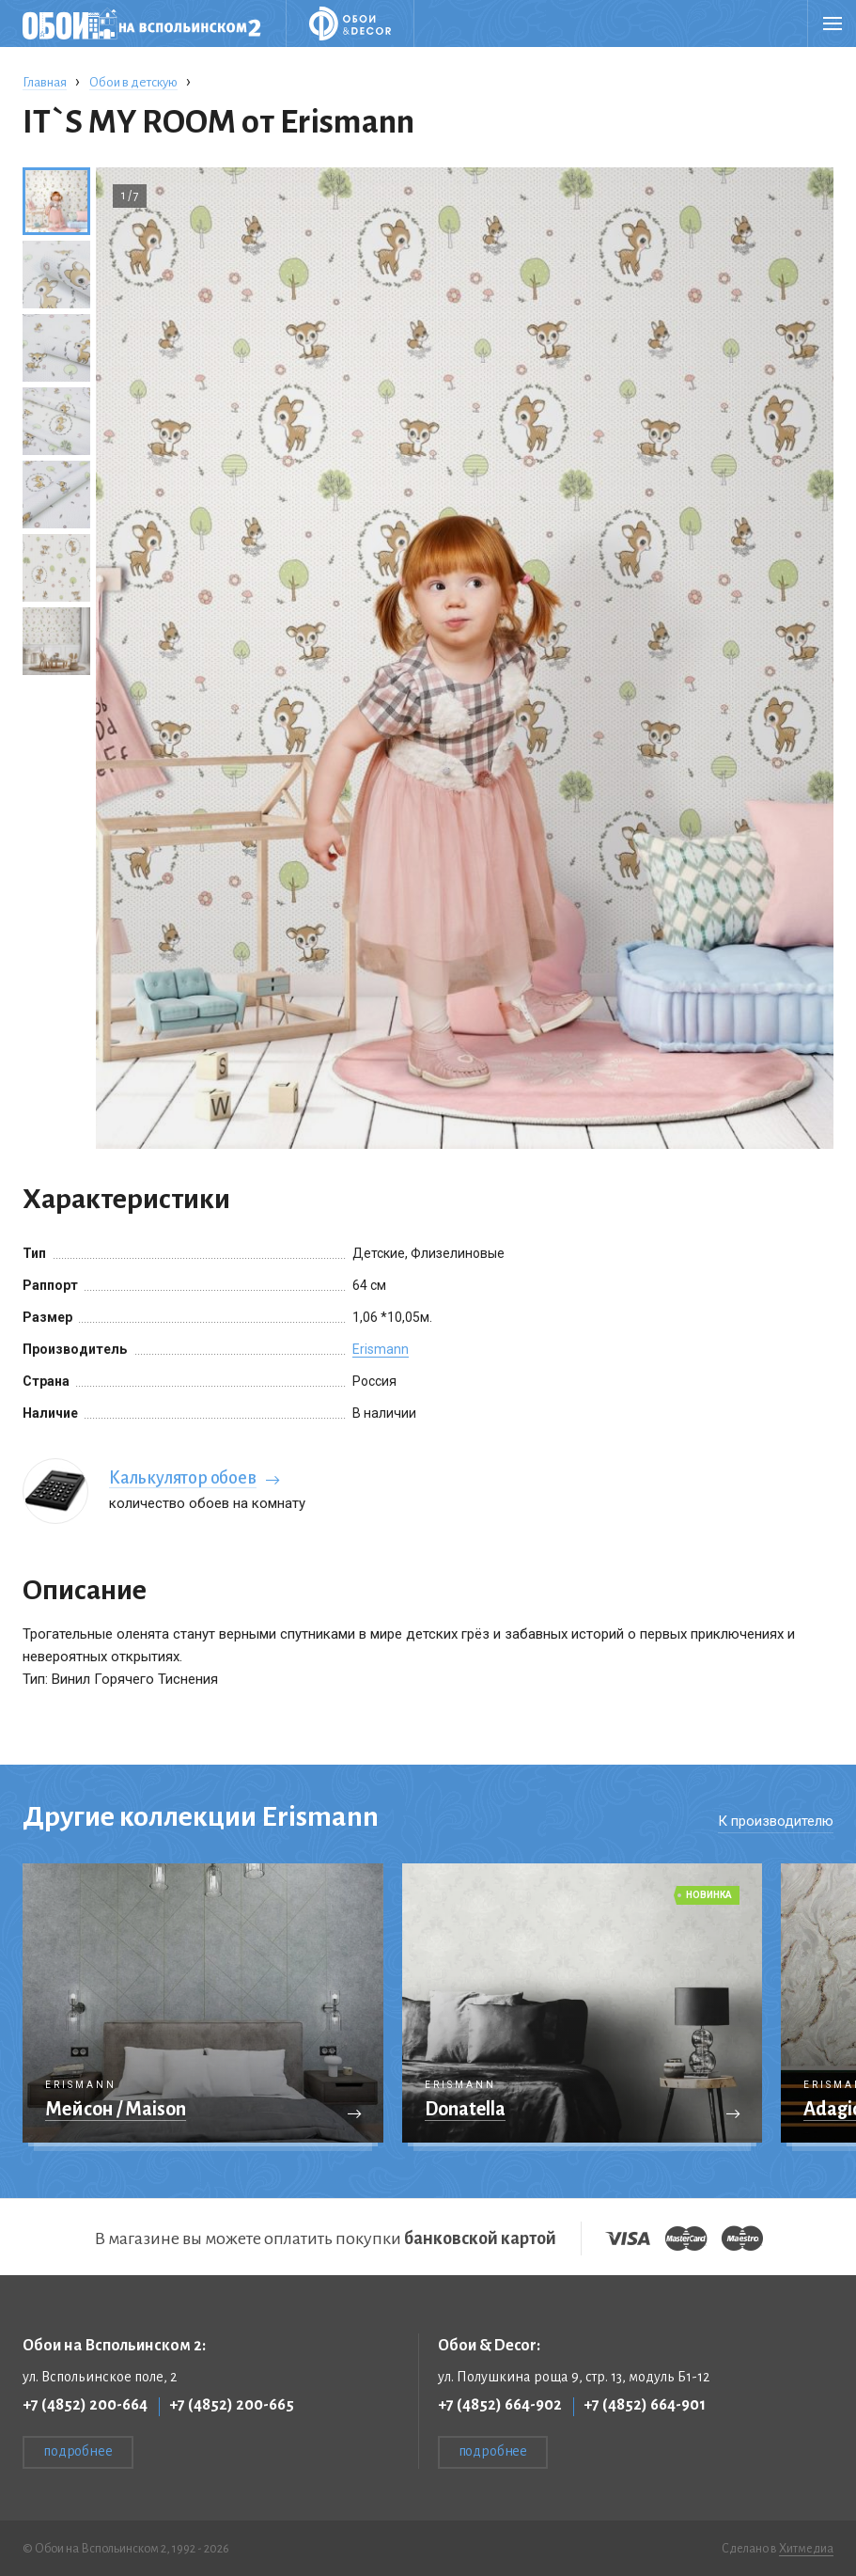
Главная (45, 82)
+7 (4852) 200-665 (231, 2404)
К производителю (775, 1821)
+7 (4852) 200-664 (85, 2404)
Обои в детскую (133, 82)
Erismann (380, 1349)
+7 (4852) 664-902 (500, 2404)
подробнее (78, 2450)
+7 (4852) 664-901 (645, 2404)
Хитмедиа (806, 2548)
